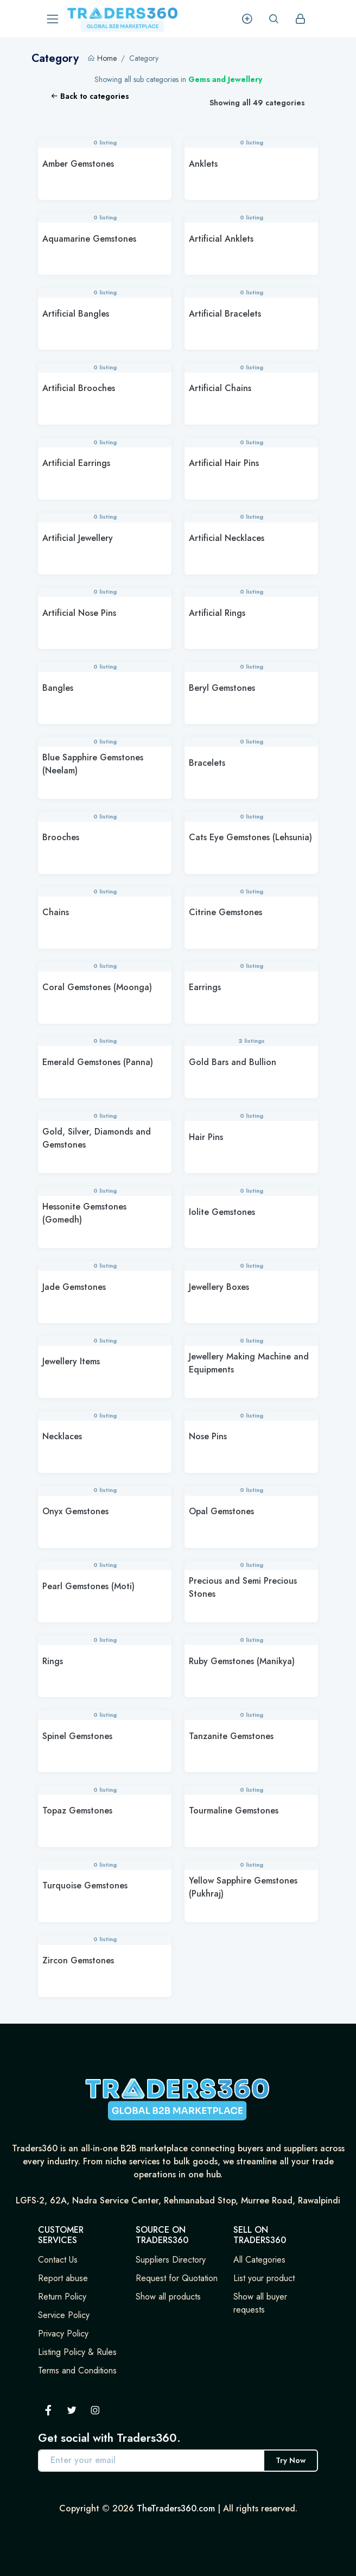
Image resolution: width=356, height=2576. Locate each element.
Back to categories (89, 96)
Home (107, 58)
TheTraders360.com (176, 2508)
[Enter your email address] (151, 2460)
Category (143, 58)
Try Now (291, 2460)
